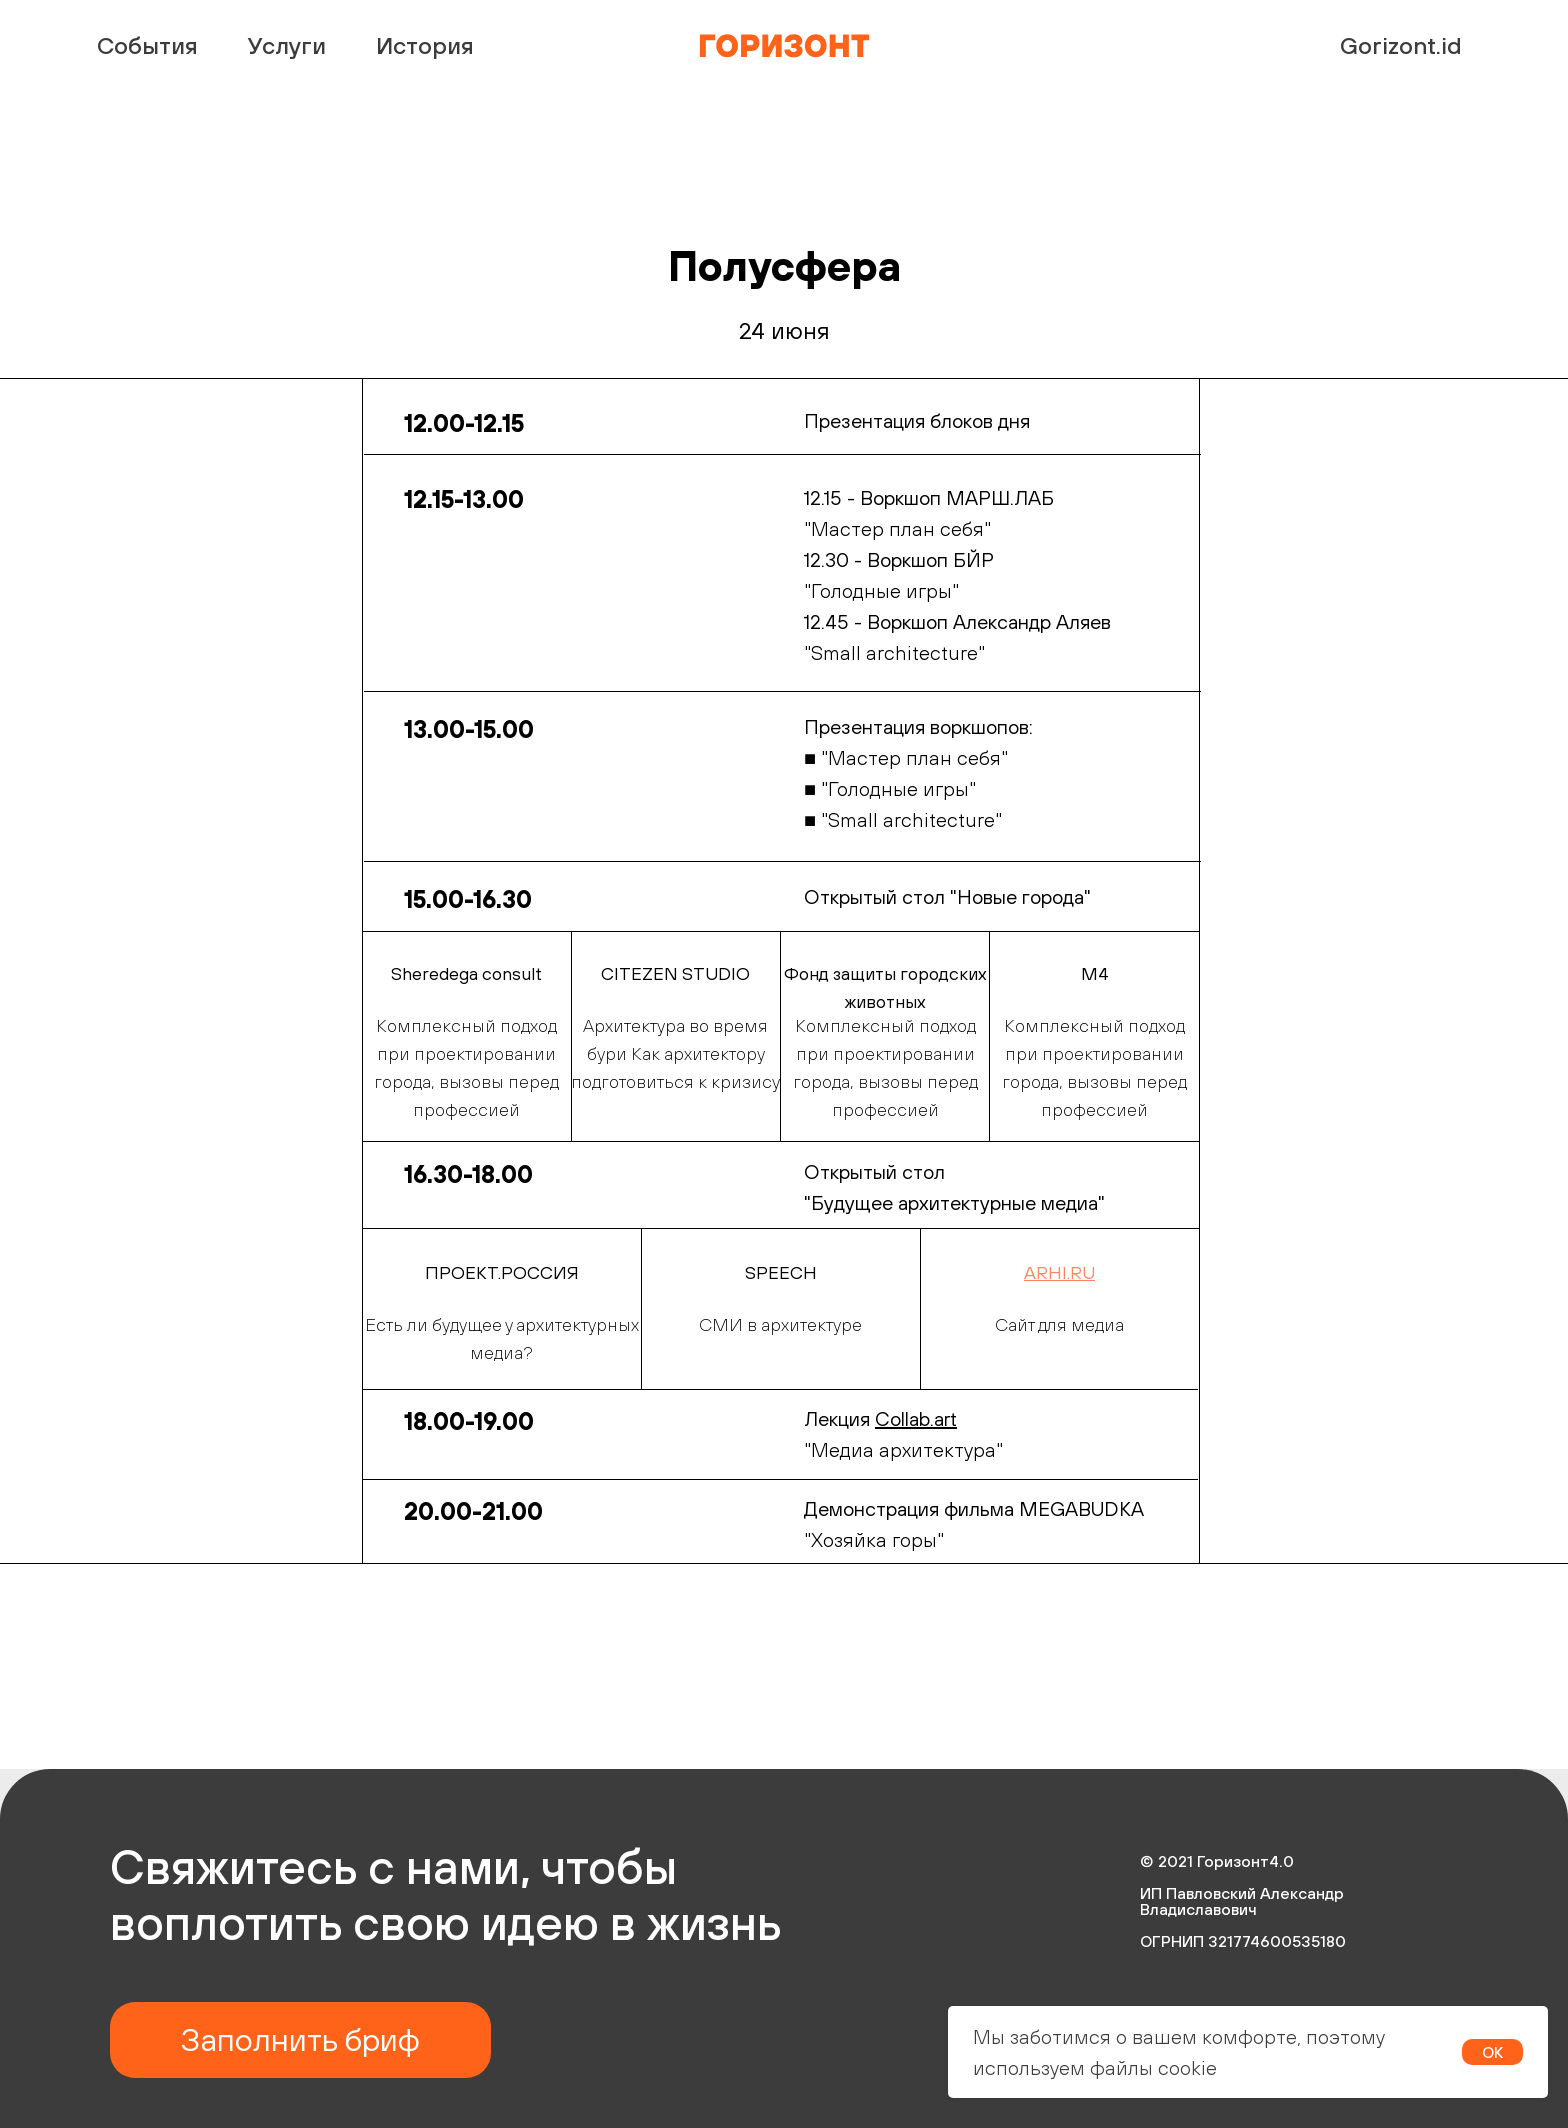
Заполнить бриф (300, 2039)
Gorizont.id (1401, 45)
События (147, 45)
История (425, 45)
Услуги (287, 45)
